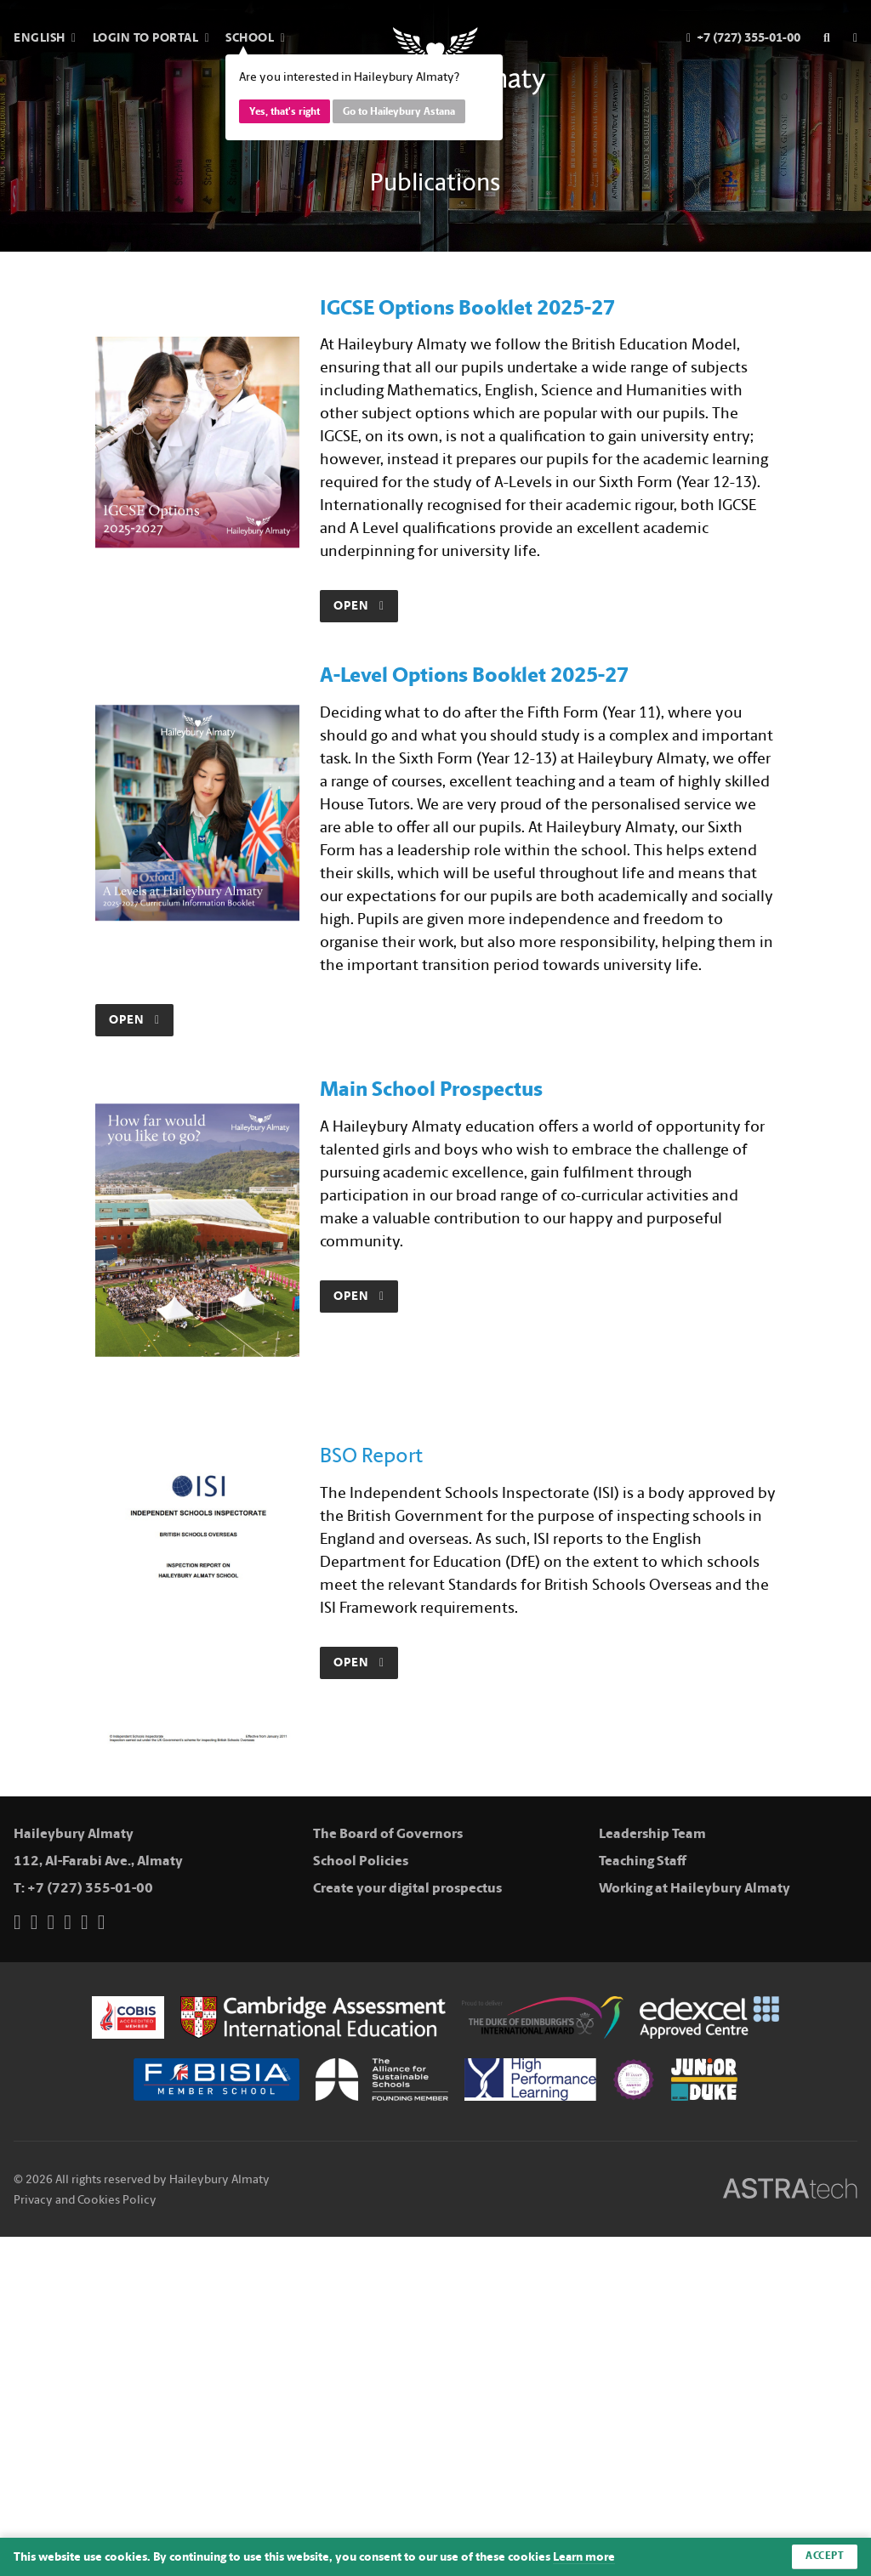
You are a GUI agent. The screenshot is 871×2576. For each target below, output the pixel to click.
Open (358, 606)
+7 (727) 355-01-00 (90, 1888)
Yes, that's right (284, 111)
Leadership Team (652, 1833)
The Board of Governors (388, 1833)
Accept (825, 2556)
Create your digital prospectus (407, 1888)
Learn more (584, 2557)
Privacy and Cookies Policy (85, 2200)
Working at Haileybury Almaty (694, 1888)
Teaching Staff (642, 1861)
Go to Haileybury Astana (399, 111)
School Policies (360, 1861)
